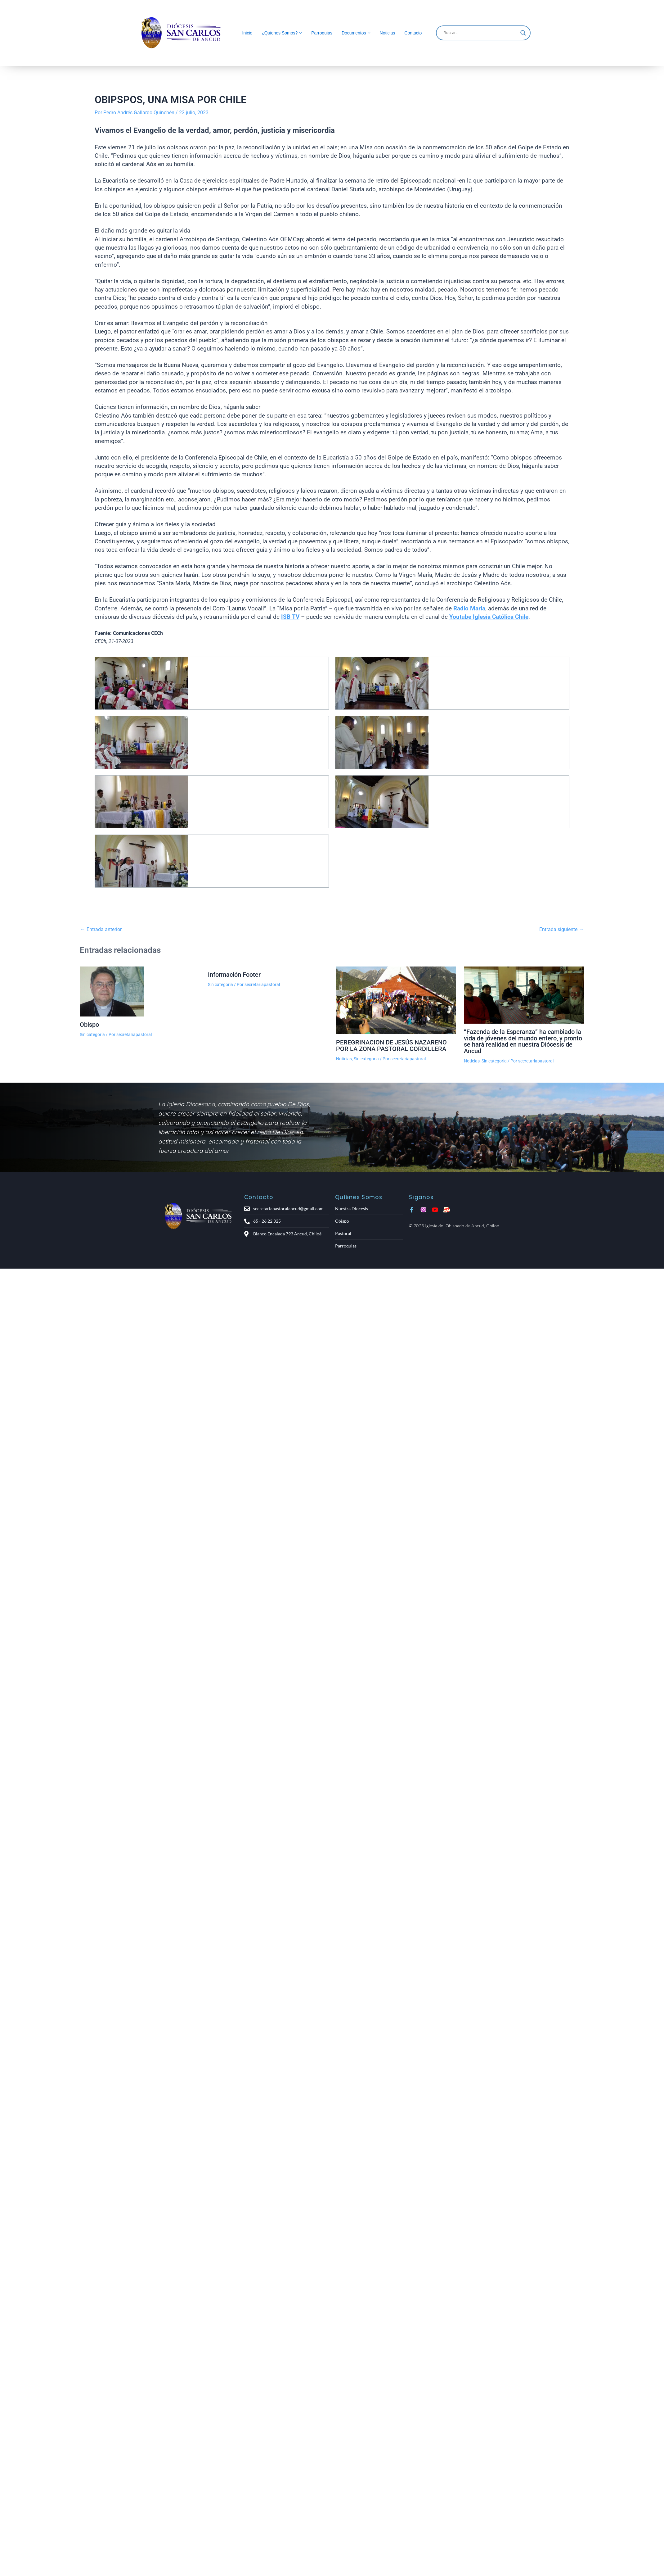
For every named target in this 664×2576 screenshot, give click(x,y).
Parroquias (321, 32)
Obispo (89, 1024)
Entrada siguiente (561, 929)
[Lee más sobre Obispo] (140, 991)
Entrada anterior (101, 929)
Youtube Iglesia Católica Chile (488, 616)
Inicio (247, 32)
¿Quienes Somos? (280, 32)
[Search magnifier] (523, 33)
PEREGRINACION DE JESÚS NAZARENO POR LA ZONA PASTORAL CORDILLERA (391, 1045)
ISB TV (290, 616)
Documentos (354, 32)
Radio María (469, 608)
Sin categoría (92, 1034)
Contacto (413, 32)
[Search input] (480, 33)
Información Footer (234, 974)
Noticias (387, 32)
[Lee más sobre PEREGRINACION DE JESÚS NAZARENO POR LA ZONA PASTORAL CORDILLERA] (396, 1000)
